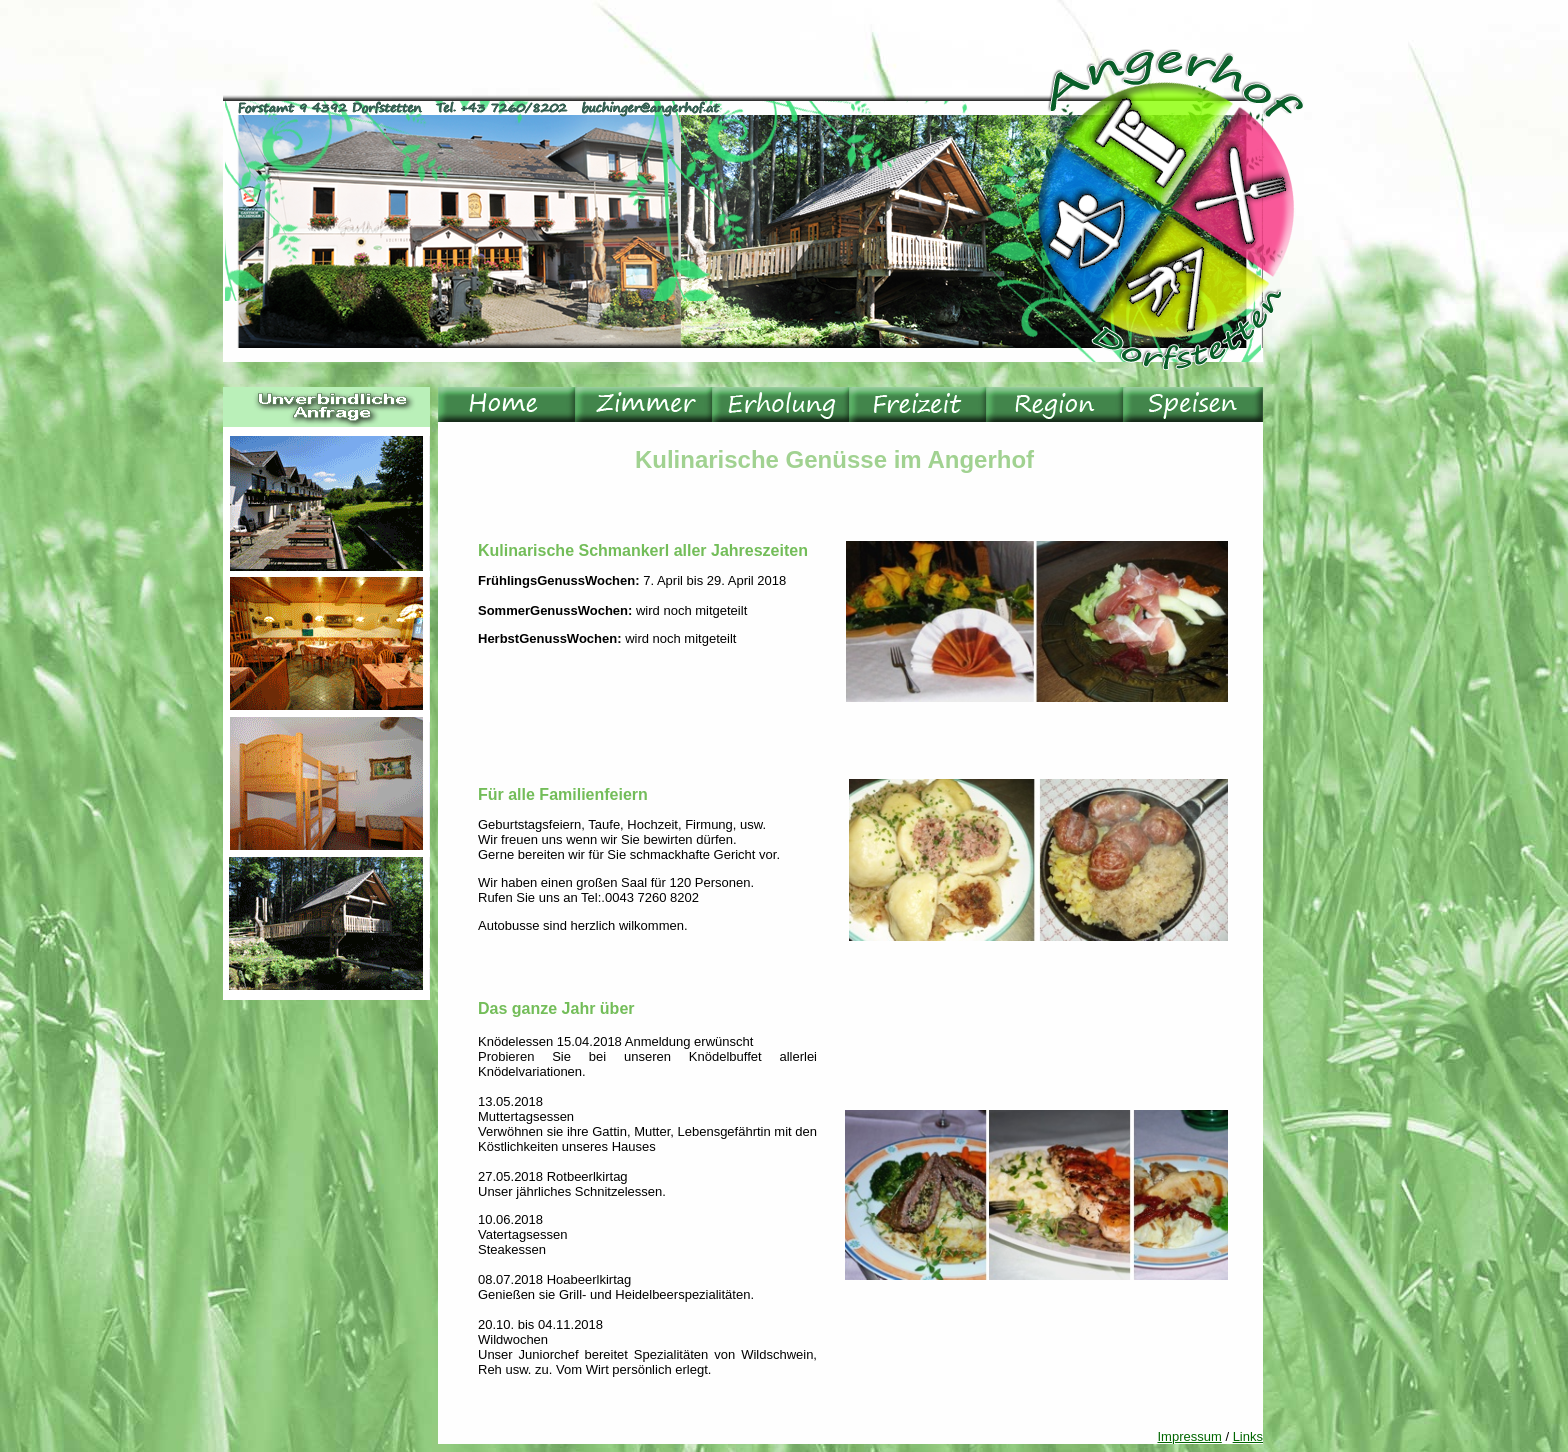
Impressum (1190, 1436)
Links (1248, 1436)
